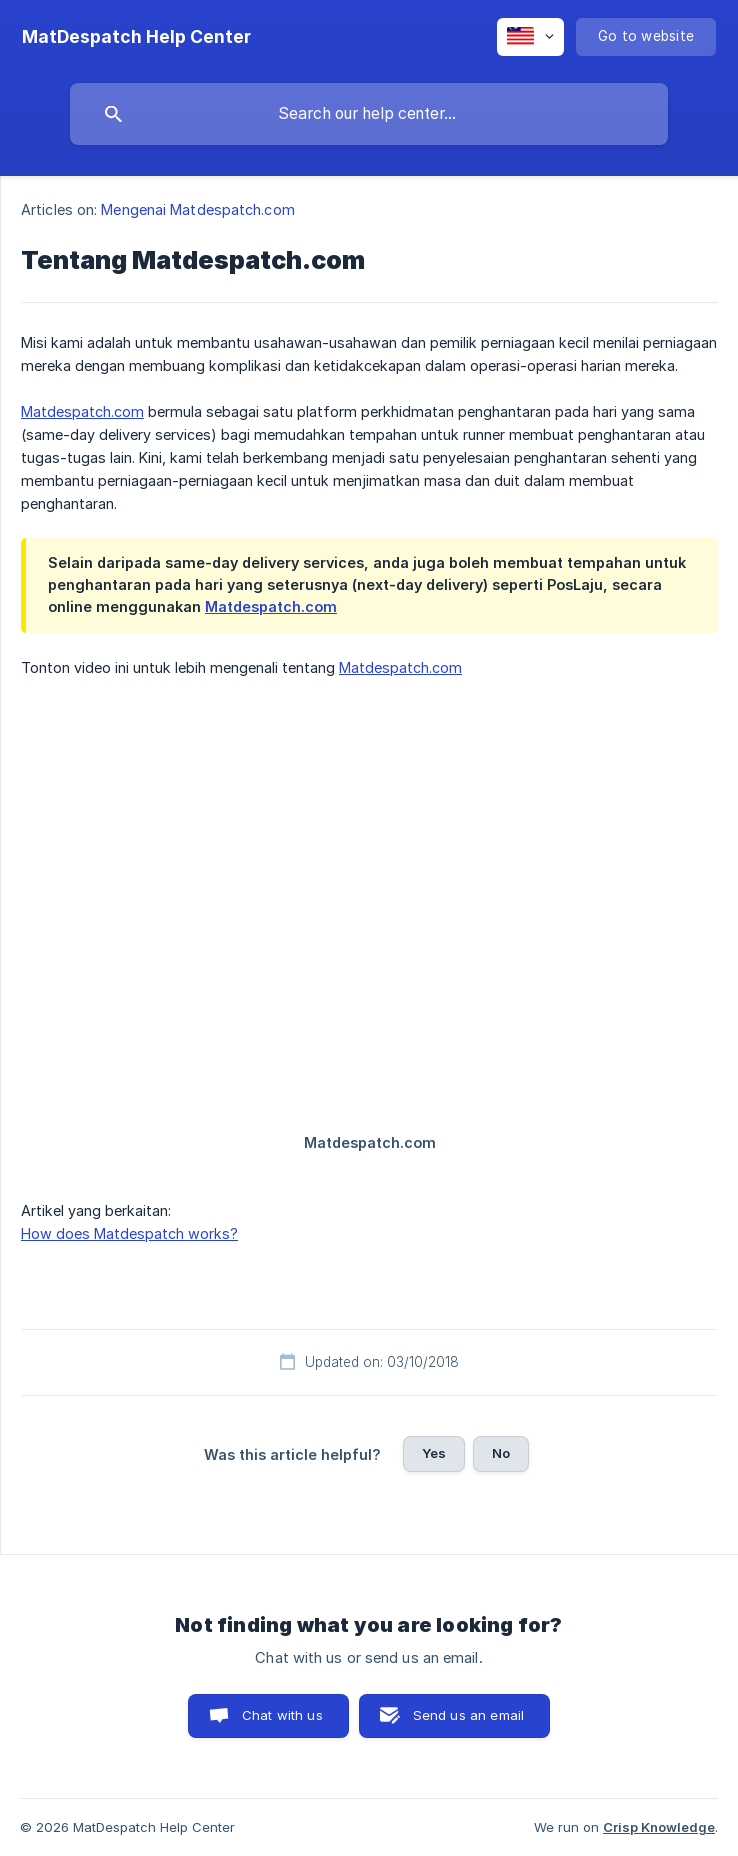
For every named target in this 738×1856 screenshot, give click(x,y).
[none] (136, 37)
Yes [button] (434, 1453)
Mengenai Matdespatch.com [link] (197, 209)
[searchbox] (369, 114)
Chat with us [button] (282, 1715)
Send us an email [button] (468, 1715)
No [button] (501, 1453)
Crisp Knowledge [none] (659, 1827)
